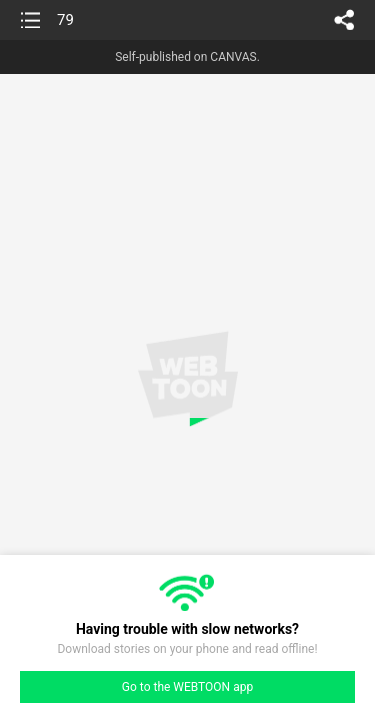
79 (65, 20)
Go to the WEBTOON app (187, 687)
